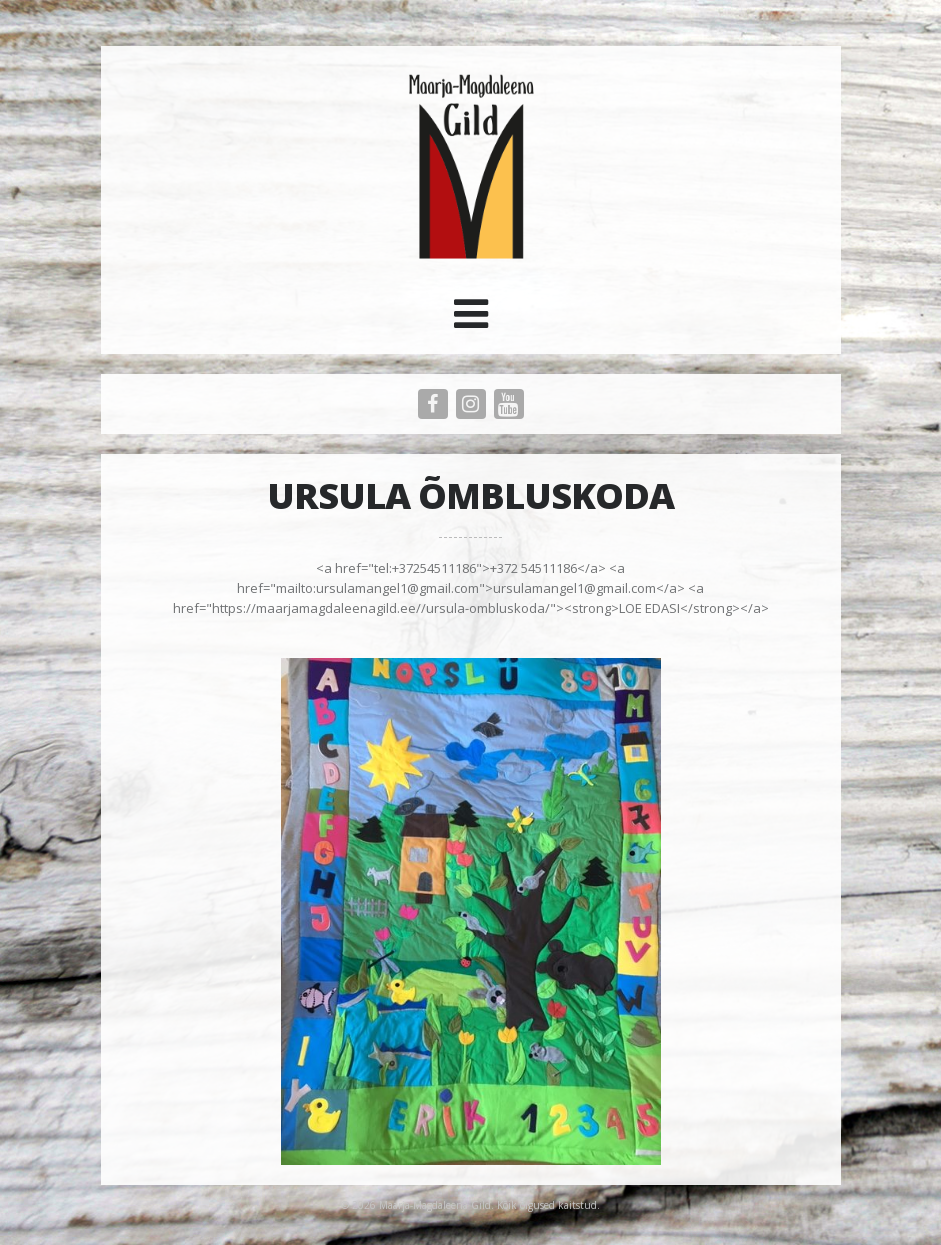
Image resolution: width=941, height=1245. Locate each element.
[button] (471, 321)
